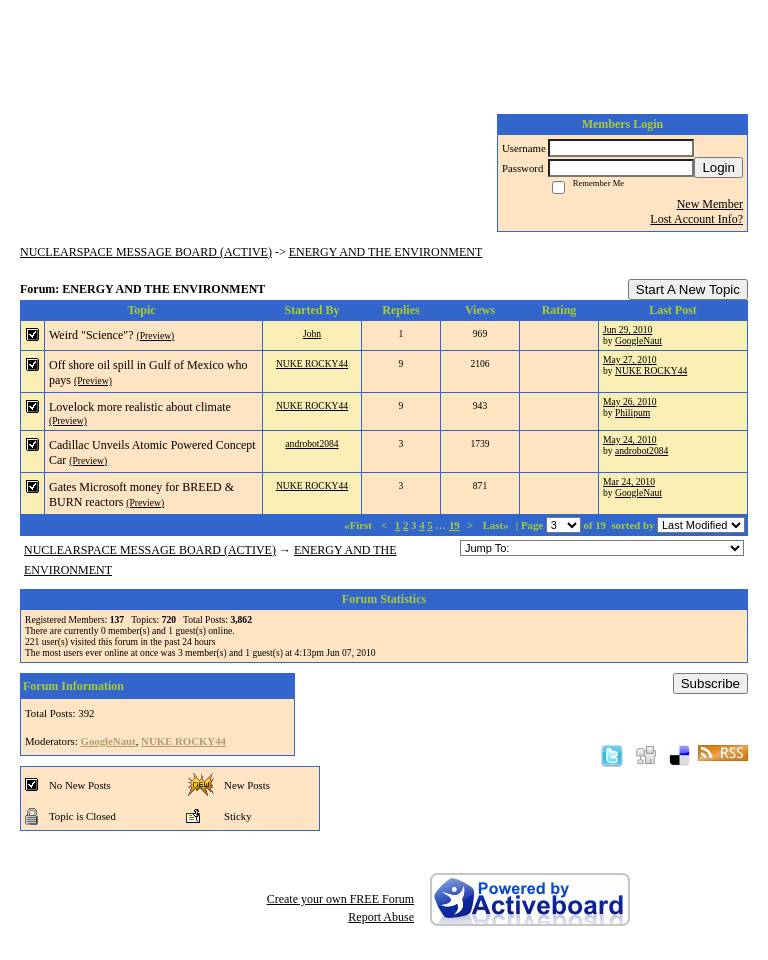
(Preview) (155, 335)
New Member (710, 204)
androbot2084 (311, 443)
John (312, 333)
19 (454, 525)
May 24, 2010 (630, 439)
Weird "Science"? (91, 335)
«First (359, 525)
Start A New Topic (688, 289)
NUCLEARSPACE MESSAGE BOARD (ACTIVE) (146, 252)
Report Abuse (381, 917)
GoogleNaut (638, 340)
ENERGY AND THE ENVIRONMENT (386, 252)
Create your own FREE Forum (340, 899)
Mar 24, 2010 (629, 481)
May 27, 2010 (630, 359)
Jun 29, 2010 (627, 329)
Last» (497, 525)
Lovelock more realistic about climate (140, 407)
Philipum (632, 412)
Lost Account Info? (696, 219)
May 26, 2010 (630, 401)
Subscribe (710, 683)
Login (718, 167)
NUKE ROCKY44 (312, 363)
